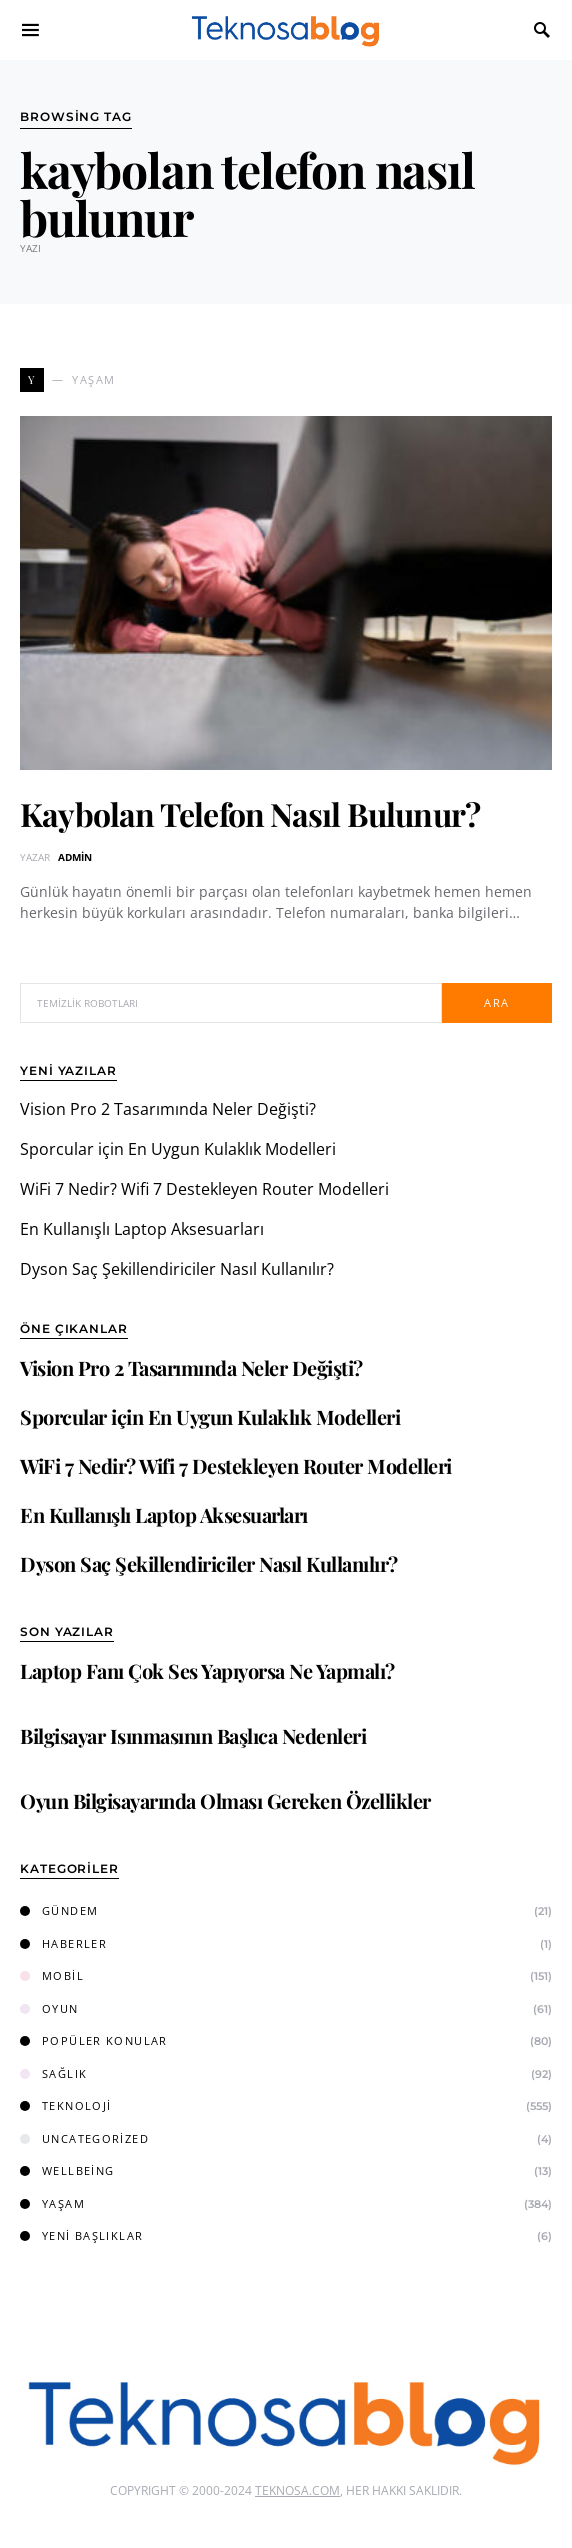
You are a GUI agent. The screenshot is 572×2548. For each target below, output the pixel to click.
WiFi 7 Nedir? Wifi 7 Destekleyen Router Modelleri (204, 1189)
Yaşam (52, 2203)
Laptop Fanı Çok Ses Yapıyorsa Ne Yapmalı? (207, 1670)
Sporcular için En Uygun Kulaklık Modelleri (178, 1149)
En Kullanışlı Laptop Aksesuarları (142, 1229)
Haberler (63, 1943)
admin (75, 857)
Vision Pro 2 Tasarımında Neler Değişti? (168, 1109)
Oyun (49, 2008)
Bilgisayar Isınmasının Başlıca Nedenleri (193, 1735)
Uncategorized (84, 2138)
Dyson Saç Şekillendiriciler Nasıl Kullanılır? (177, 1269)
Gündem (59, 1910)
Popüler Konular (94, 2040)
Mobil (52, 1975)
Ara (496, 1002)
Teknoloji (65, 2105)
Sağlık (53, 2073)
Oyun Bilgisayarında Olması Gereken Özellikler (225, 1800)
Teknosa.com (297, 2490)
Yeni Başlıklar (81, 2235)
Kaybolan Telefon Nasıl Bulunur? (250, 813)
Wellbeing (67, 2170)
